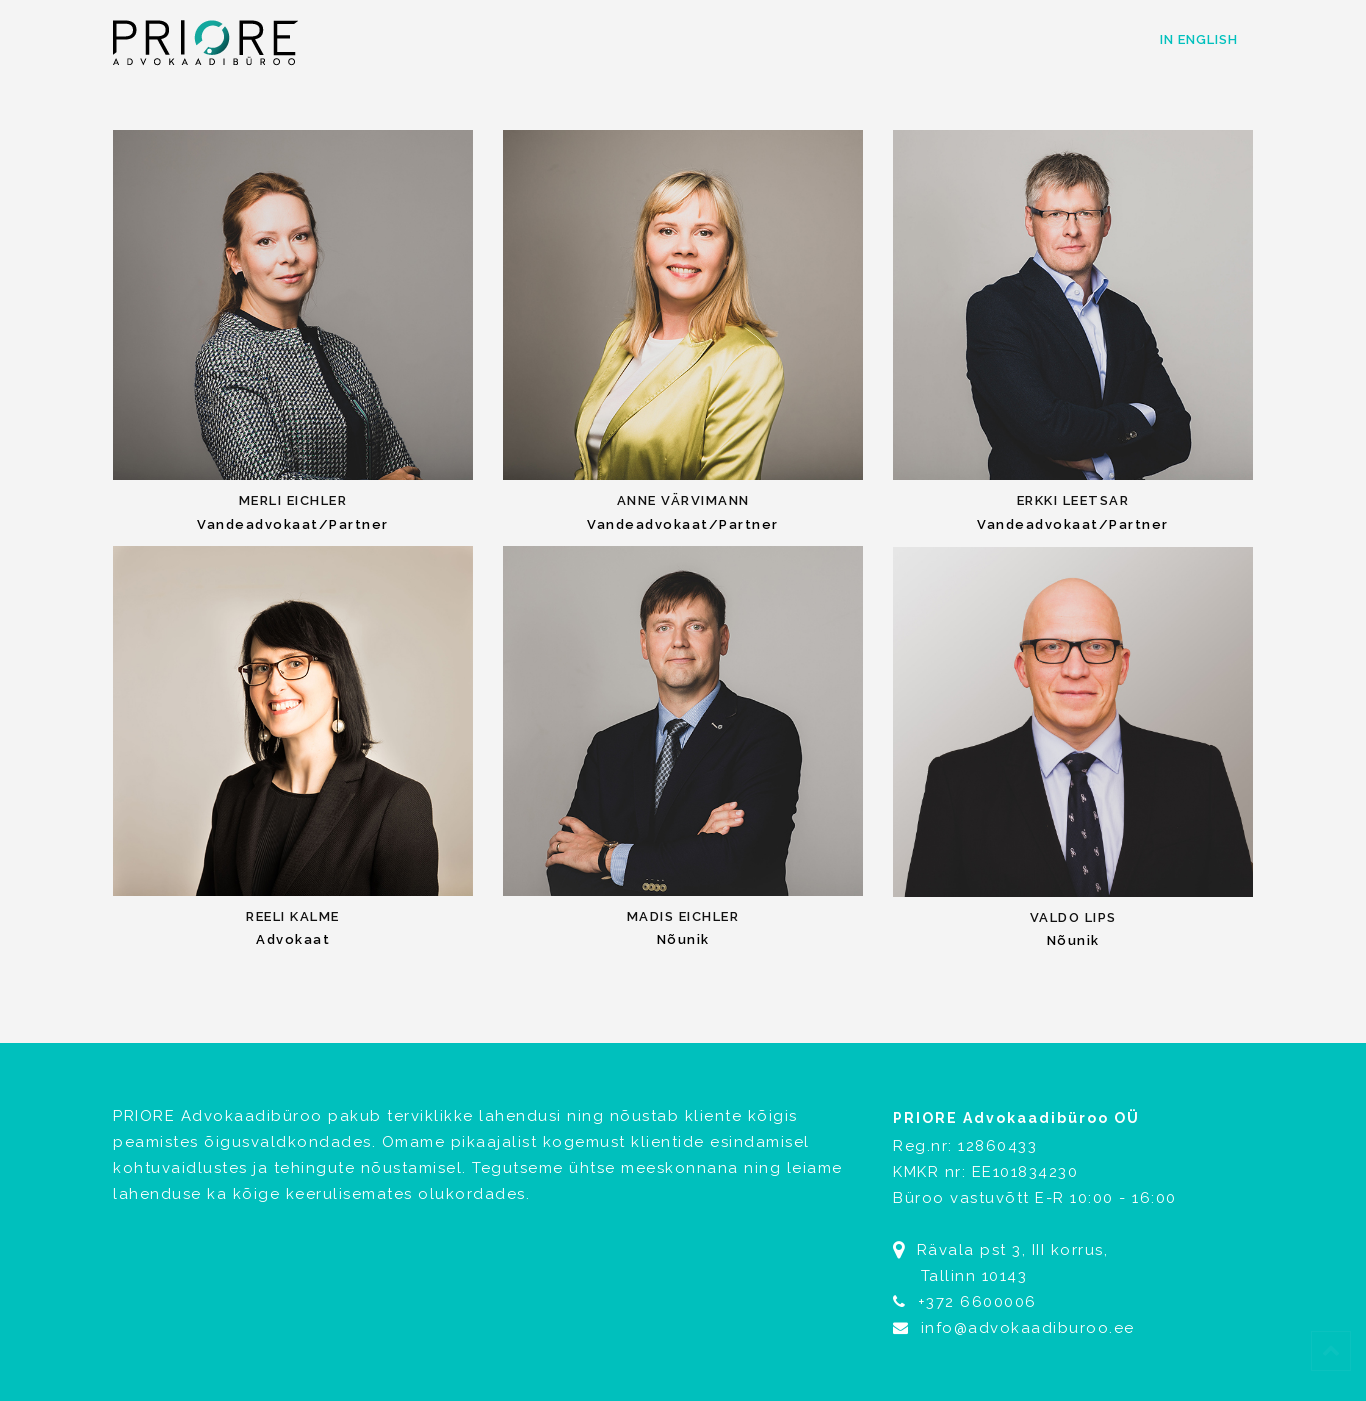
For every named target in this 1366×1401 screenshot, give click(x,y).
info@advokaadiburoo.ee (1014, 1328)
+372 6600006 (977, 1302)
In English (1199, 39)
